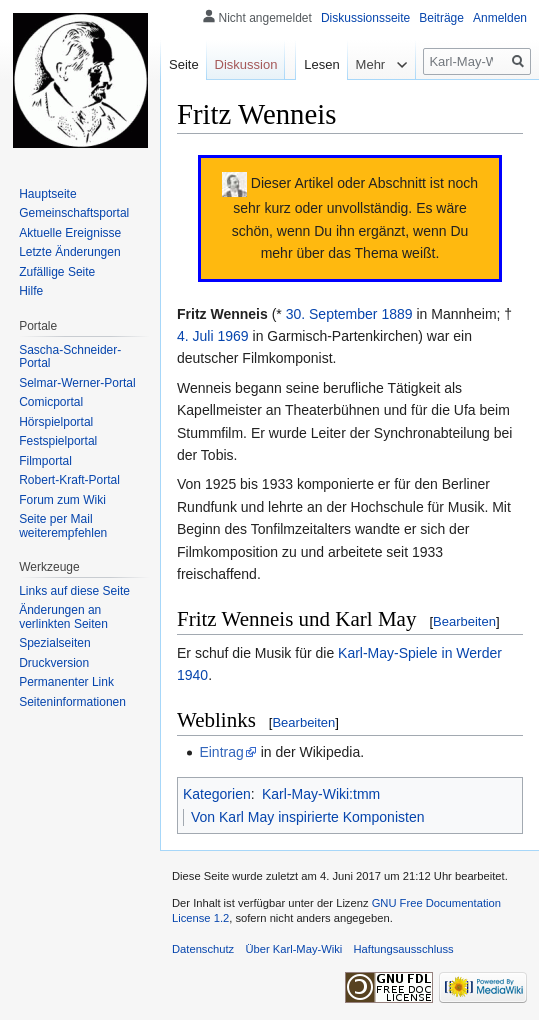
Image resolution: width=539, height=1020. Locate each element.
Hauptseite (47, 194)
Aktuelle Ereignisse (70, 233)
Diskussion (246, 64)
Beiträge (441, 18)
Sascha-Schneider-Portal (70, 357)
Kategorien (217, 794)
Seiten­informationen (72, 702)
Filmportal (45, 461)
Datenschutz (203, 949)
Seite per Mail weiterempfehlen (63, 526)
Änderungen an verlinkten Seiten (63, 617)
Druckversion (54, 663)
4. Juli (195, 336)
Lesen (309, 104)
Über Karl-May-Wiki (293, 949)
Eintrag (221, 752)
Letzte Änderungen (69, 252)
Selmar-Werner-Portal (77, 383)
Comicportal (51, 402)
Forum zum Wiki (62, 500)
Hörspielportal (56, 422)
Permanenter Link (66, 682)
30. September (332, 314)
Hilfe (31, 291)
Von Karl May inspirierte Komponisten (307, 817)
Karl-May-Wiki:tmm (321, 794)
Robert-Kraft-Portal (69, 480)
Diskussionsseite (365, 18)
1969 (232, 336)
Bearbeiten (464, 621)
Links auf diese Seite (74, 591)
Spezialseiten (54, 643)
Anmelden (500, 18)
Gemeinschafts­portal (74, 213)
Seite (184, 64)
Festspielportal (58, 441)
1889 (396, 314)
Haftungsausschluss (404, 949)
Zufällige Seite (57, 272)
